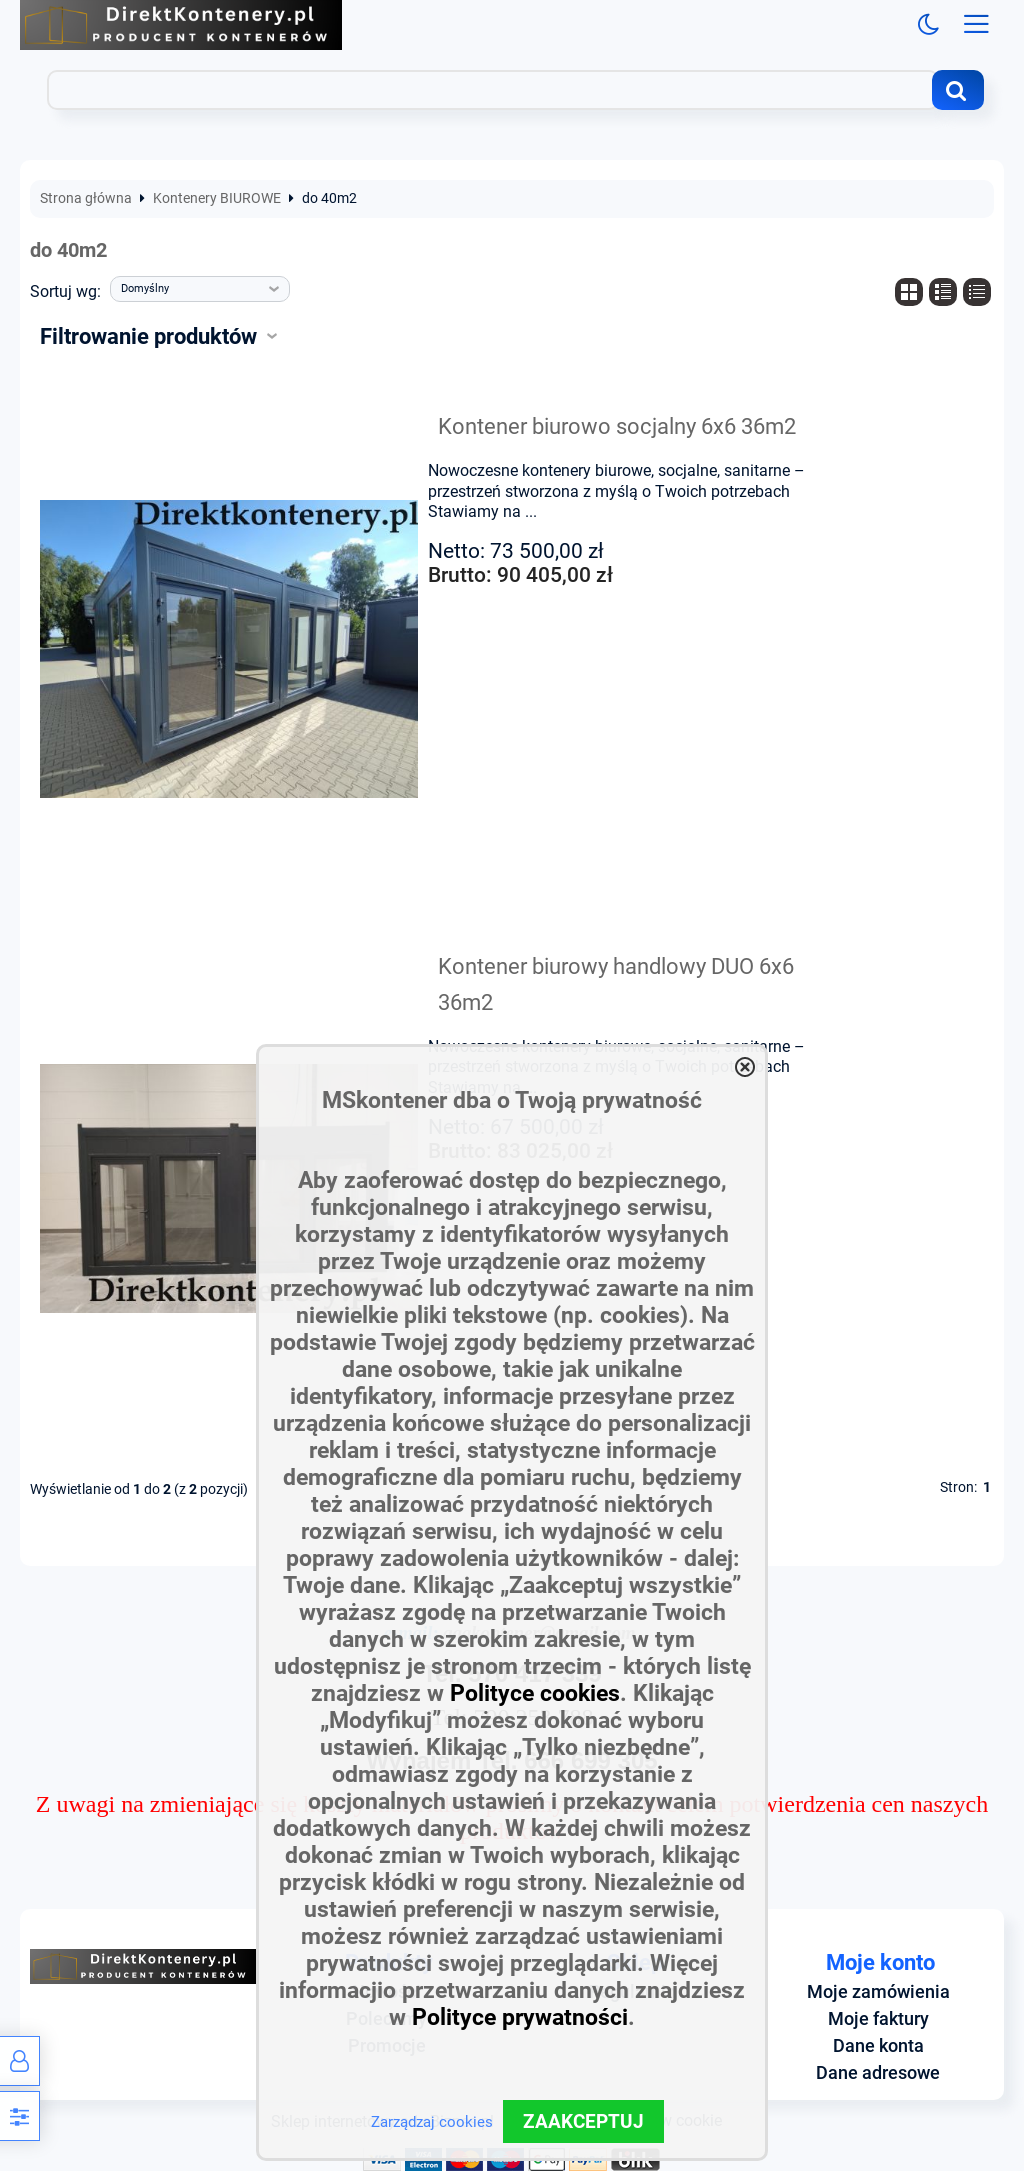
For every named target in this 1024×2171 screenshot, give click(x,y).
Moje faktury (878, 2019)
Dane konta (878, 2046)
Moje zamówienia (878, 1992)
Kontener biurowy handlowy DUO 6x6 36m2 (616, 984)
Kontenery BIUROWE (217, 199)
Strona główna (86, 199)
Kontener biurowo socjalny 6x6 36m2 (617, 426)
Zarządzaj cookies (432, 2122)
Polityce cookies (535, 1693)
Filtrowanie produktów (148, 336)
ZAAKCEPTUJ (583, 2121)
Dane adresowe (878, 2073)
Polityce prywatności (520, 2017)
